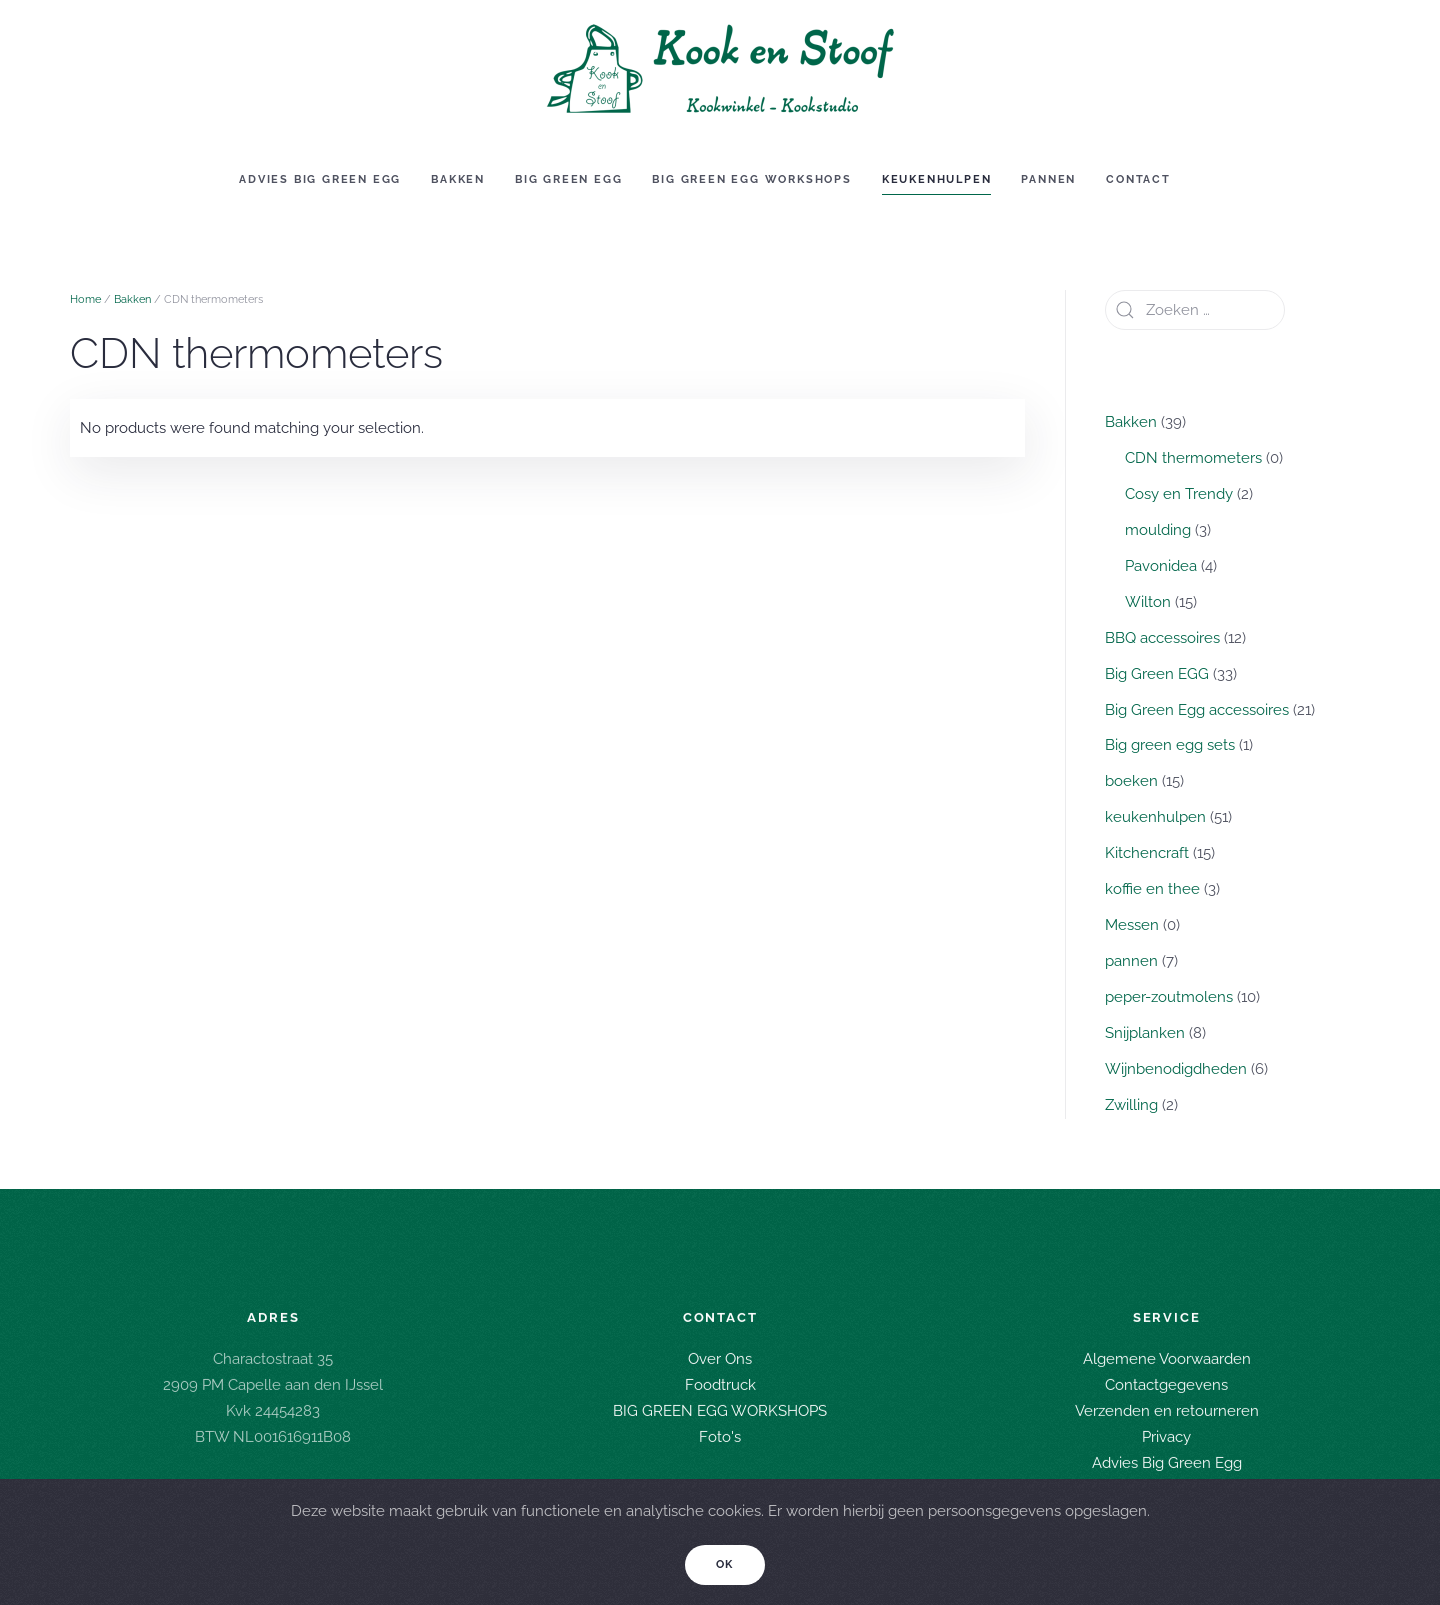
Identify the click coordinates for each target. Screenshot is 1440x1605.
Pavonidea (1161, 566)
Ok (725, 1564)
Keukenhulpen (937, 179)
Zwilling (1131, 1105)
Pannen (1048, 179)
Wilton (1148, 602)
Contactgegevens (1166, 1383)
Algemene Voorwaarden (1167, 1357)
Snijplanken (1145, 1033)
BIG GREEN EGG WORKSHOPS (720, 1409)
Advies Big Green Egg (320, 179)
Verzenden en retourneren (1167, 1409)
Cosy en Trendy (1179, 494)
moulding (1158, 530)
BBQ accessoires (1162, 638)
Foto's (720, 1435)
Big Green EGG (568, 179)
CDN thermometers (1193, 458)
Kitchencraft (1147, 853)
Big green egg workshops (751, 179)
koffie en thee (1152, 889)
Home (85, 299)
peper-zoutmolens (1169, 997)
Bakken (458, 179)
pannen (1131, 961)
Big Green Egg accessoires (1197, 710)
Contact (1138, 179)
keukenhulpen (1155, 817)
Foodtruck (720, 1383)
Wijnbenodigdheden (1176, 1069)
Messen (1132, 925)
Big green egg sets (1170, 745)
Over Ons (720, 1357)
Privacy (1166, 1435)
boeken (1131, 781)
